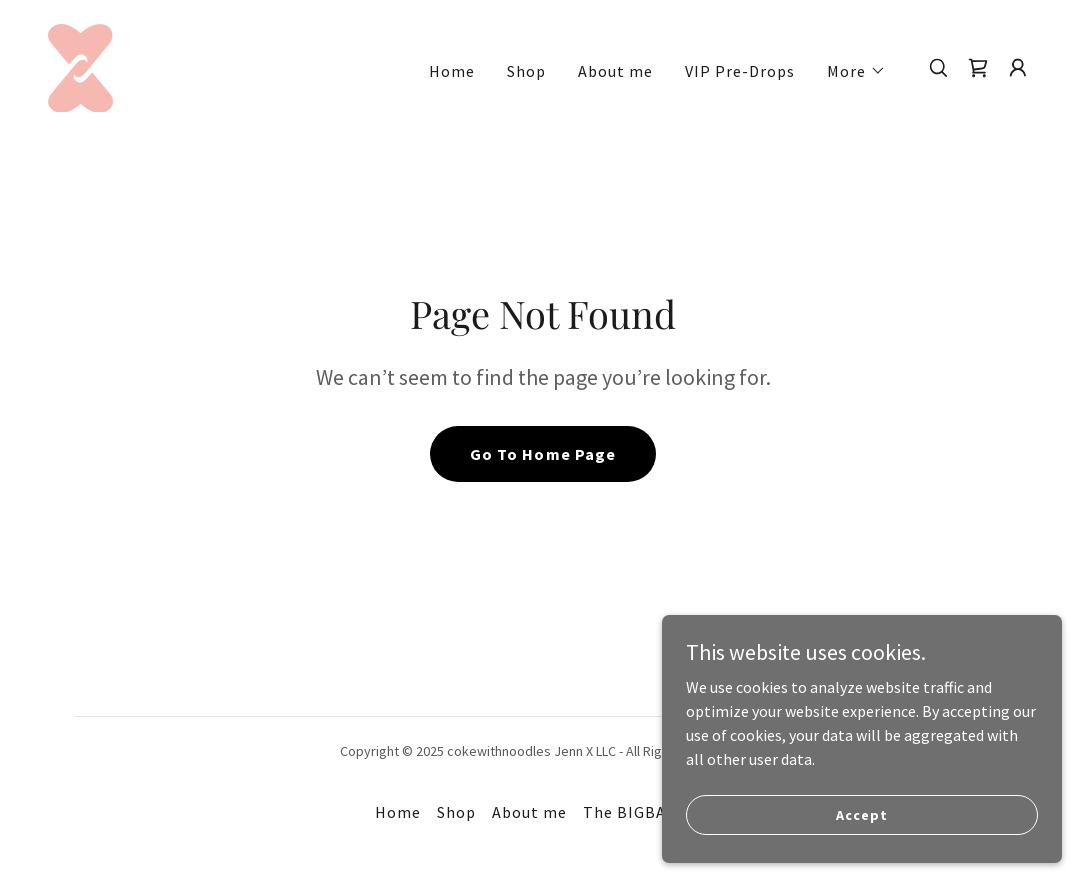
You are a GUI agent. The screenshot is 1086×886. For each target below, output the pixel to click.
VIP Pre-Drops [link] (740, 71)
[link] (80, 66)
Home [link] (452, 71)
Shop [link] (526, 71)
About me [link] (615, 71)
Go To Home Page (542, 454)
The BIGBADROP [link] (647, 812)
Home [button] (398, 812)
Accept (861, 814)
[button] (856, 71)
